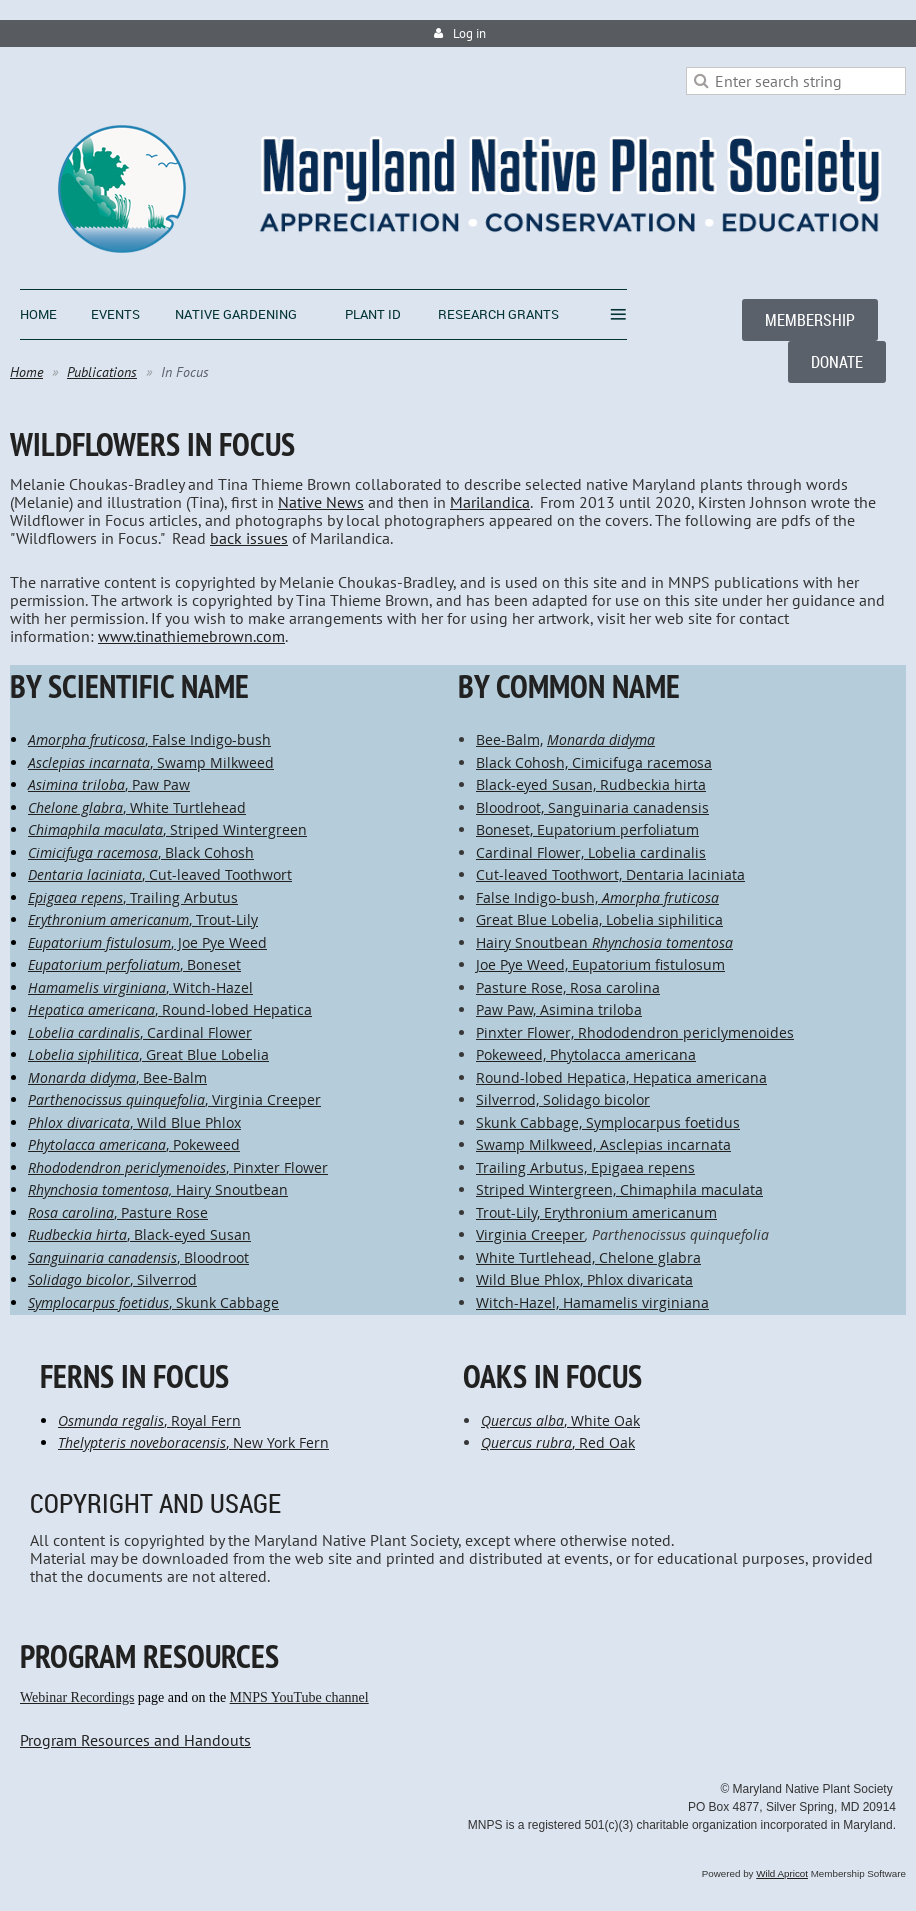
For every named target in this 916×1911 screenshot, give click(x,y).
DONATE (837, 362)
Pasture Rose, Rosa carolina (568, 987)
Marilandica (490, 502)
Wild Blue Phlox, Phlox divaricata (584, 1279)
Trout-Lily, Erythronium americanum (596, 1212)
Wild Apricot (782, 1873)
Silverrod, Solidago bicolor (563, 1099)
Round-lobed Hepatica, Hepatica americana (621, 1077)
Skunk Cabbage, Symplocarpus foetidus (608, 1122)
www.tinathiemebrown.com (191, 636)
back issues (249, 538)
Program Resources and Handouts (135, 1740)
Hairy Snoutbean (604, 942)
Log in (469, 33)
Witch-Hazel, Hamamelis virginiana (592, 1302)
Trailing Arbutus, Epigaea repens (585, 1167)
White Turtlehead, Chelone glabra (588, 1257)
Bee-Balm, (509, 739)
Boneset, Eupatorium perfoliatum (587, 829)
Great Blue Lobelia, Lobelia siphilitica (599, 919)
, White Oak (560, 1420)
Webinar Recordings (77, 1697)
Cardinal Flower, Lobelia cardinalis (591, 852)
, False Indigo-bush (149, 739)
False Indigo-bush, (539, 897)
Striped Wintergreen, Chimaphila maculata (619, 1189)
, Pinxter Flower (178, 1167)
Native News (321, 502)
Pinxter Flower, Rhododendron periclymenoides (635, 1032)
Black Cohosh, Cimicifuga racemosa (594, 762)
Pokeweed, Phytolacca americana (586, 1054)
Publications (102, 372)
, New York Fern (193, 1442)
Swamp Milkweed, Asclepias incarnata (603, 1144)
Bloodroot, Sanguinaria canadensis (592, 807)
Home (26, 372)
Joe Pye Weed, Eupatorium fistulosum (600, 964)
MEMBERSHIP (810, 320)
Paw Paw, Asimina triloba (559, 1009)
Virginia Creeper (530, 1234)
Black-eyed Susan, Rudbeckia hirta (591, 784)
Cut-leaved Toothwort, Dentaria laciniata (610, 874)
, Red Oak (558, 1442)
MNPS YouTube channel (299, 1697)
